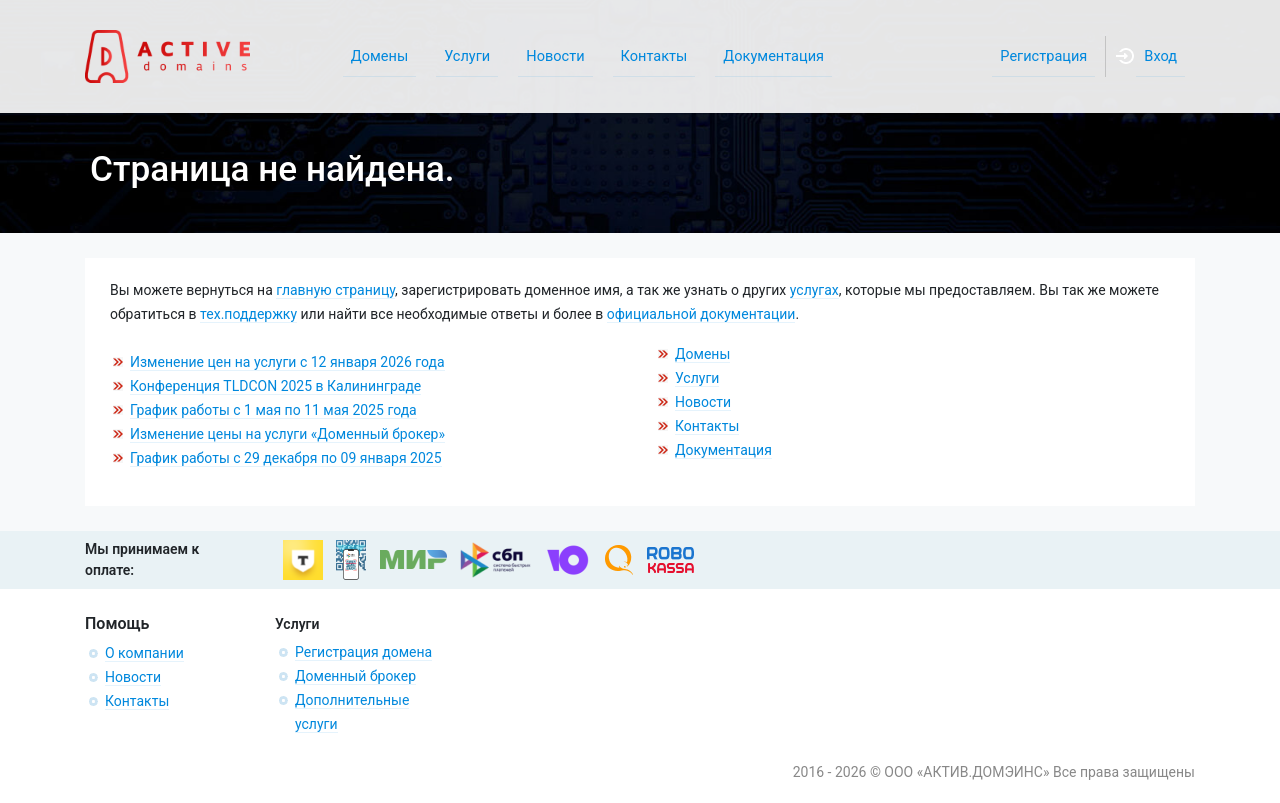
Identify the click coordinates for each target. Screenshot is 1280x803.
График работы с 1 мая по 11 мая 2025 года (273, 410)
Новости (703, 402)
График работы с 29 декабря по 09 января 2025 (286, 458)
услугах (814, 290)
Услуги (697, 378)
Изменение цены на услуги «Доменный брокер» (287, 434)
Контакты (707, 426)
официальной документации (701, 314)
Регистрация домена (363, 652)
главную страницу (335, 290)
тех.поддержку (248, 314)
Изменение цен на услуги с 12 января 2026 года (287, 362)
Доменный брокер (355, 676)
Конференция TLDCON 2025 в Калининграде (275, 386)
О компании (144, 653)
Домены (702, 354)
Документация (723, 450)
